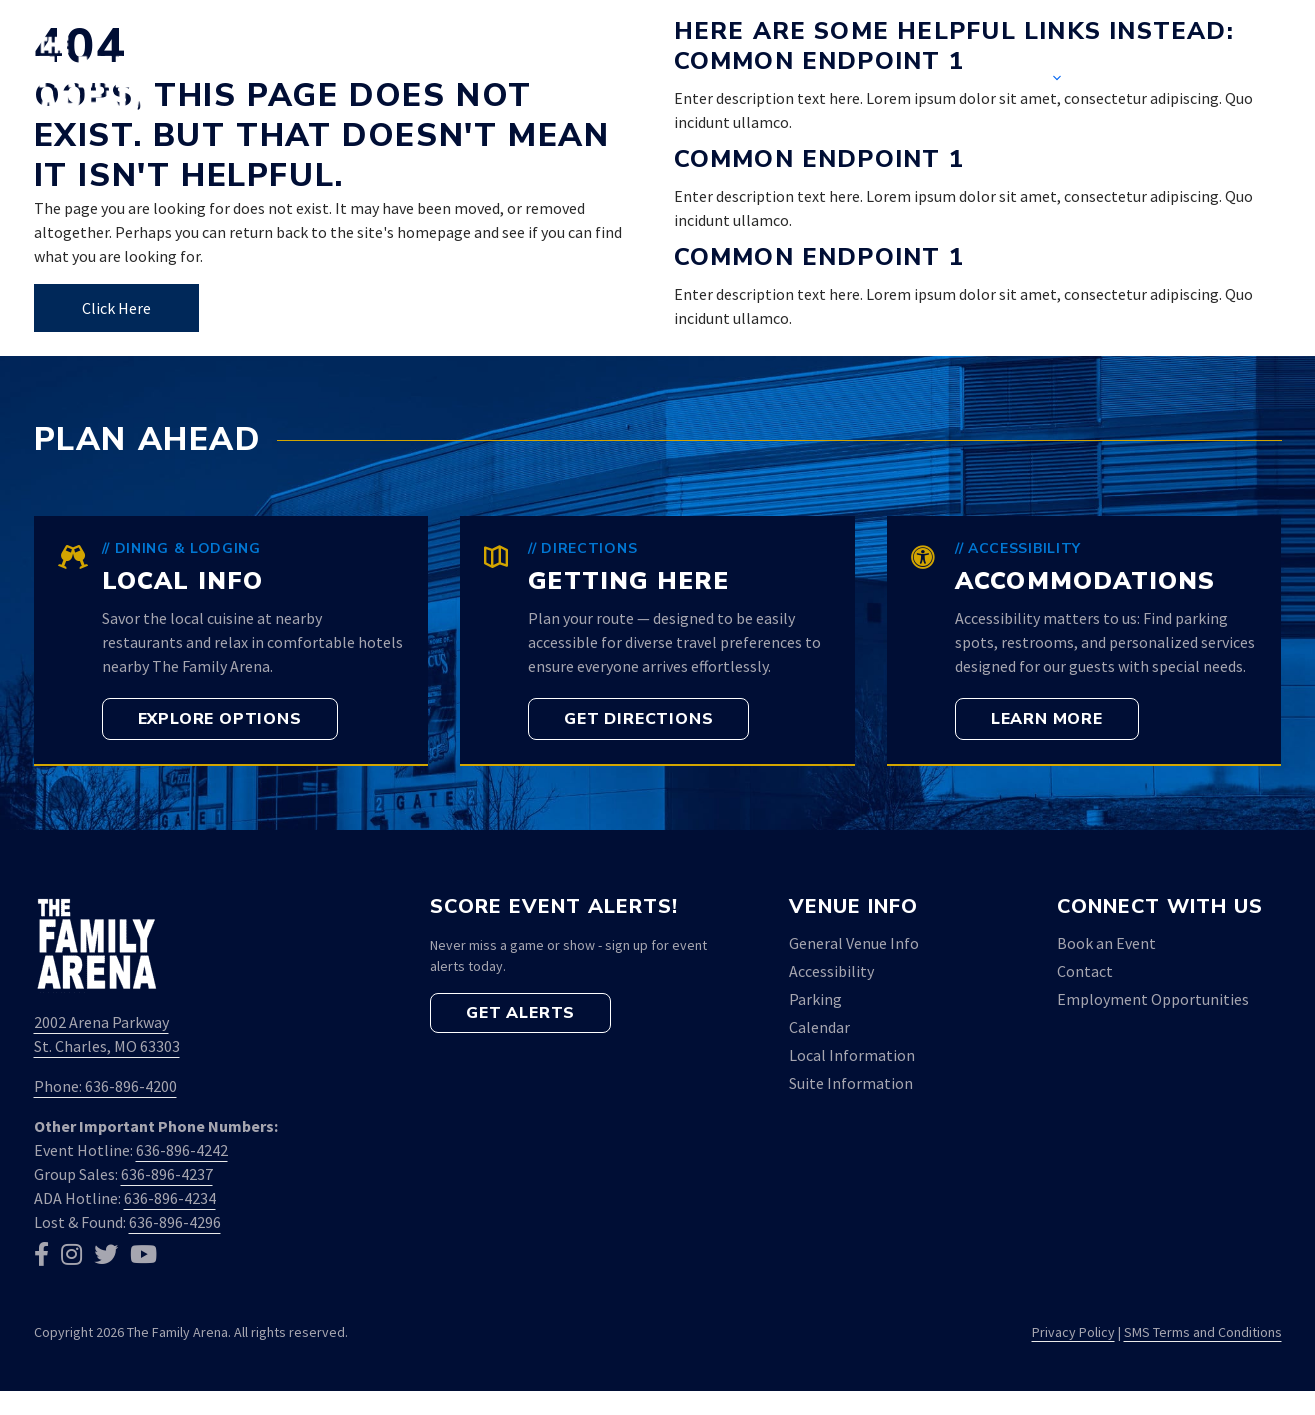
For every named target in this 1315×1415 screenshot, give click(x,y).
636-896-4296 (175, 1222)
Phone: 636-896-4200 (105, 1086)
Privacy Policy (1073, 1332)
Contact (1154, 79)
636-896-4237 (167, 1174)
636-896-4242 (182, 1150)
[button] (1251, 80)
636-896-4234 (170, 1198)
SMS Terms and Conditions (1203, 1332)
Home (717, 79)
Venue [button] (1038, 80)
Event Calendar (864, 79)
